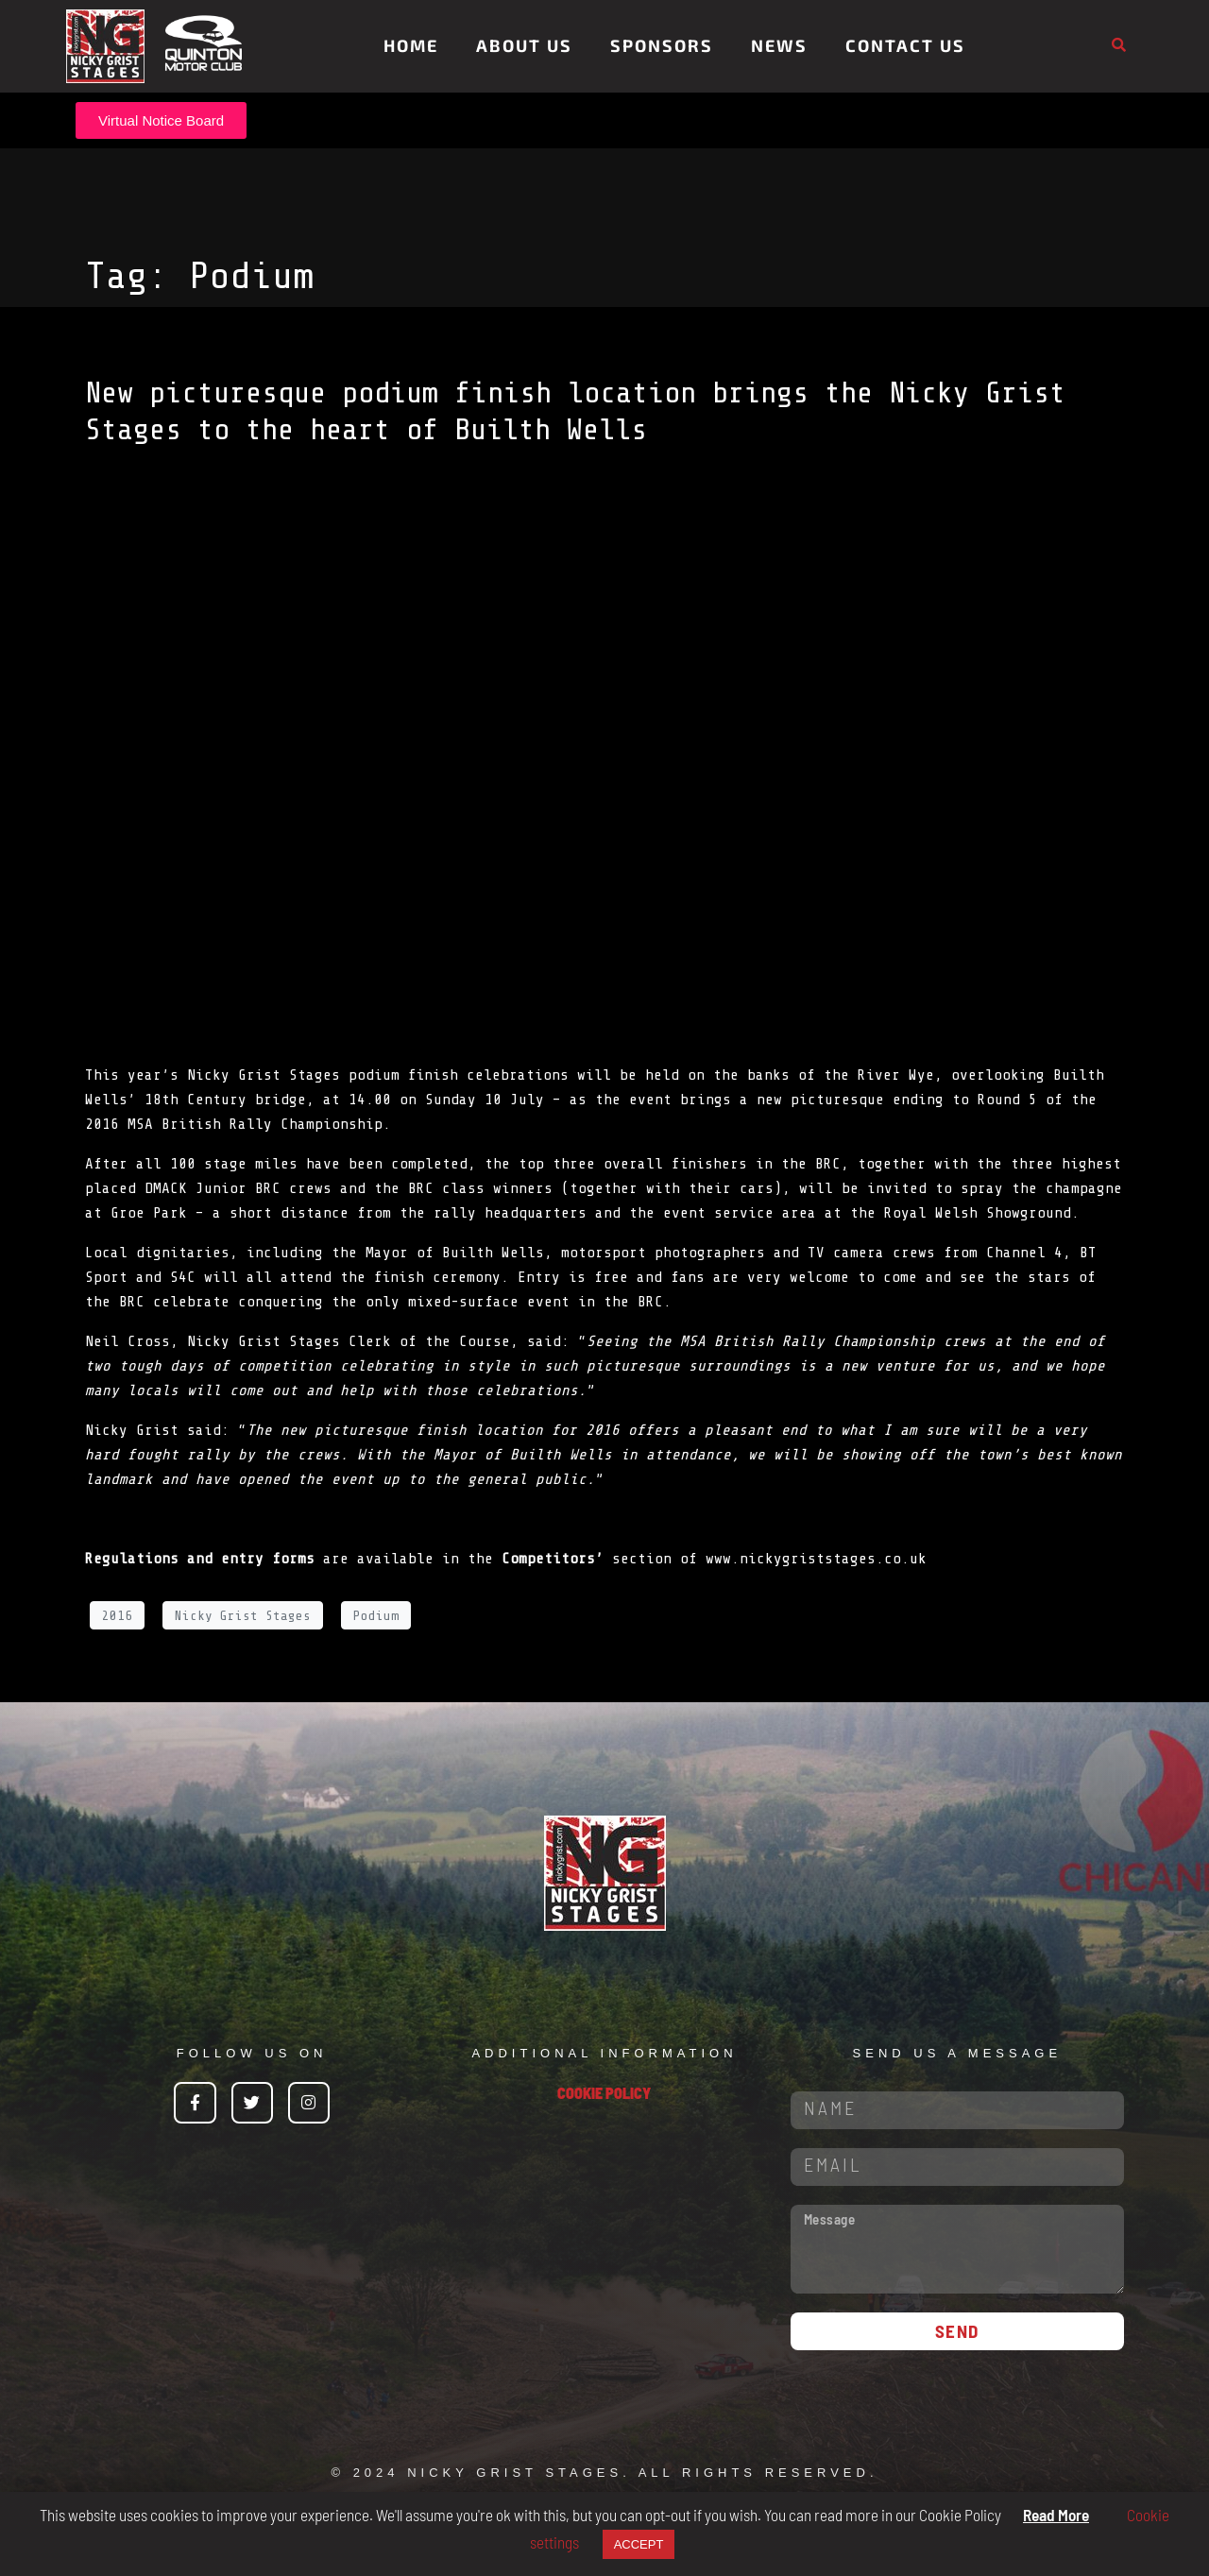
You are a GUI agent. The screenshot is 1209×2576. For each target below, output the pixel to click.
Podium (376, 1616)
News (779, 45)
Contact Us (905, 45)
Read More (1056, 2514)
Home (410, 45)
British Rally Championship (272, 1124)
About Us (524, 45)
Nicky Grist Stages (243, 1616)
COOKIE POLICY (604, 2093)
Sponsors (661, 45)
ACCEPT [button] (639, 2544)
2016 (117, 1616)
